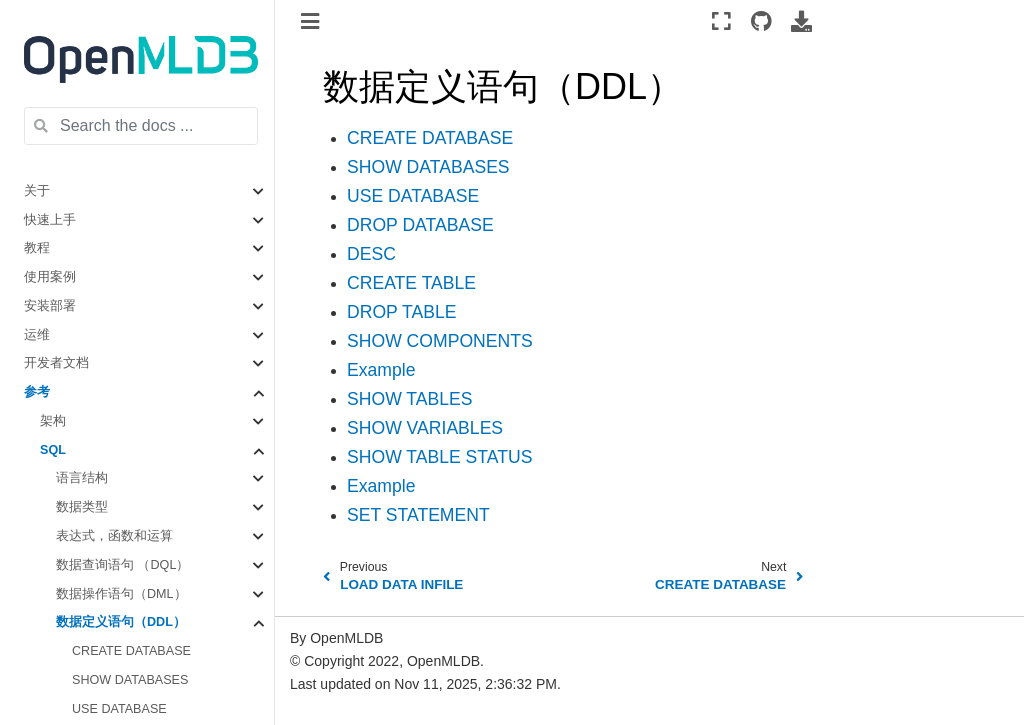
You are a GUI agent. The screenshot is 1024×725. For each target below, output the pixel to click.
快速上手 (50, 220)
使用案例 (50, 277)
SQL (53, 450)
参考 (37, 392)
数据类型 (82, 507)
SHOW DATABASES (130, 680)
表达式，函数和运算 (114, 536)
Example (381, 370)
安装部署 (50, 306)
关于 (37, 191)
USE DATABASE (119, 709)
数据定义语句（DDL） (121, 622)
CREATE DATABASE (131, 651)
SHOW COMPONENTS (440, 341)
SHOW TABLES (409, 399)
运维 (37, 335)
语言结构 (82, 478)
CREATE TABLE (411, 283)
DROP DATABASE (420, 225)
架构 (53, 421)
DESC (371, 254)
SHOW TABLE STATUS (439, 457)
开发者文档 (56, 363)
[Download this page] (801, 21)
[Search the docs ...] (141, 126)
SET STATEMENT (418, 515)
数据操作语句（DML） (121, 594)
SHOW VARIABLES (425, 428)
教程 (37, 248)
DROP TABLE (402, 312)
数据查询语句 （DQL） (122, 565)
